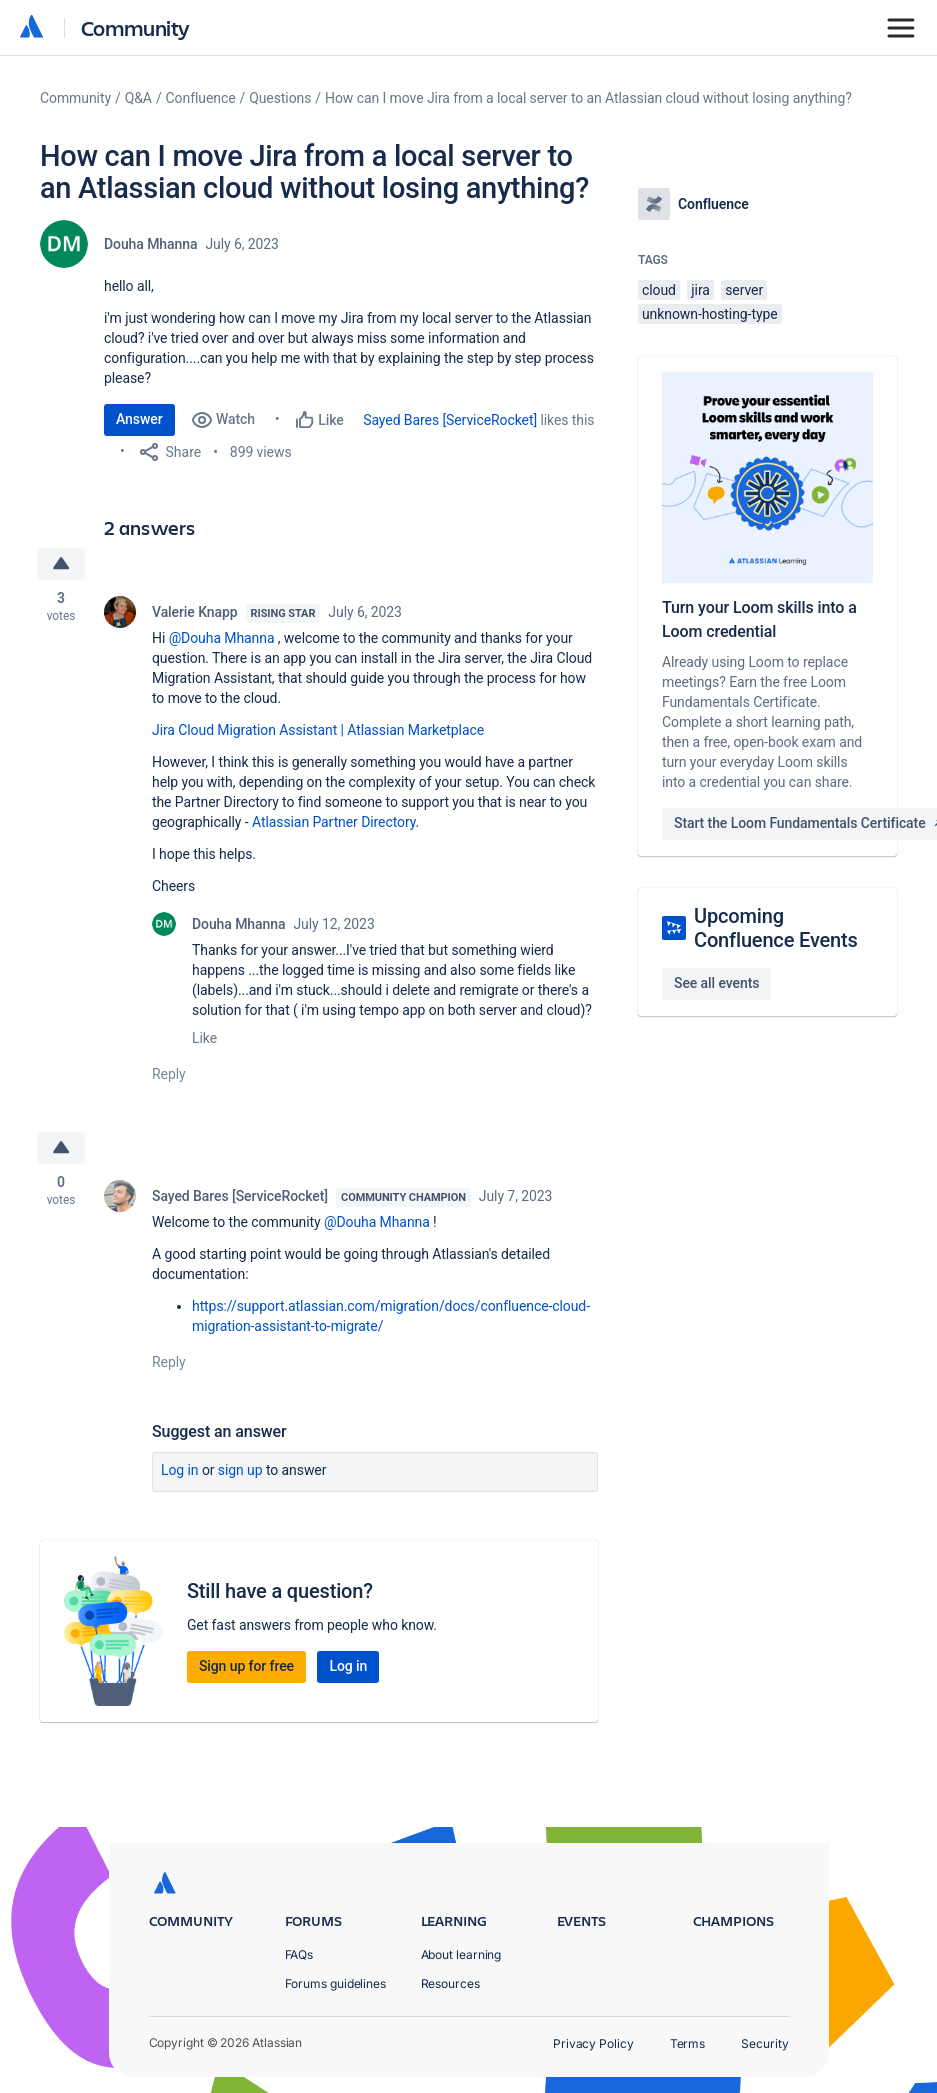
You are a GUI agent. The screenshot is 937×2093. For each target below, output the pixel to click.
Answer (139, 419)
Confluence (201, 98)
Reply (169, 1074)
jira (700, 290)
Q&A (138, 98)
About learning (461, 1954)
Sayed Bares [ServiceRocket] (450, 420)
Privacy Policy (593, 2043)
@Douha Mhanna (222, 638)
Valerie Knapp (195, 612)
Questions (280, 98)
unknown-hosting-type (710, 314)
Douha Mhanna (150, 244)
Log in (180, 1470)
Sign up (240, 1470)
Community (135, 27)
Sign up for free (246, 1666)
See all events (716, 983)
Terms (688, 2043)
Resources (450, 1983)
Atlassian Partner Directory (334, 822)
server (744, 290)
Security (764, 2043)
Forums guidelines (336, 1983)
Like (204, 1038)
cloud (659, 290)
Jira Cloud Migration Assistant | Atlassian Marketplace (318, 730)
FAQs (299, 1954)
